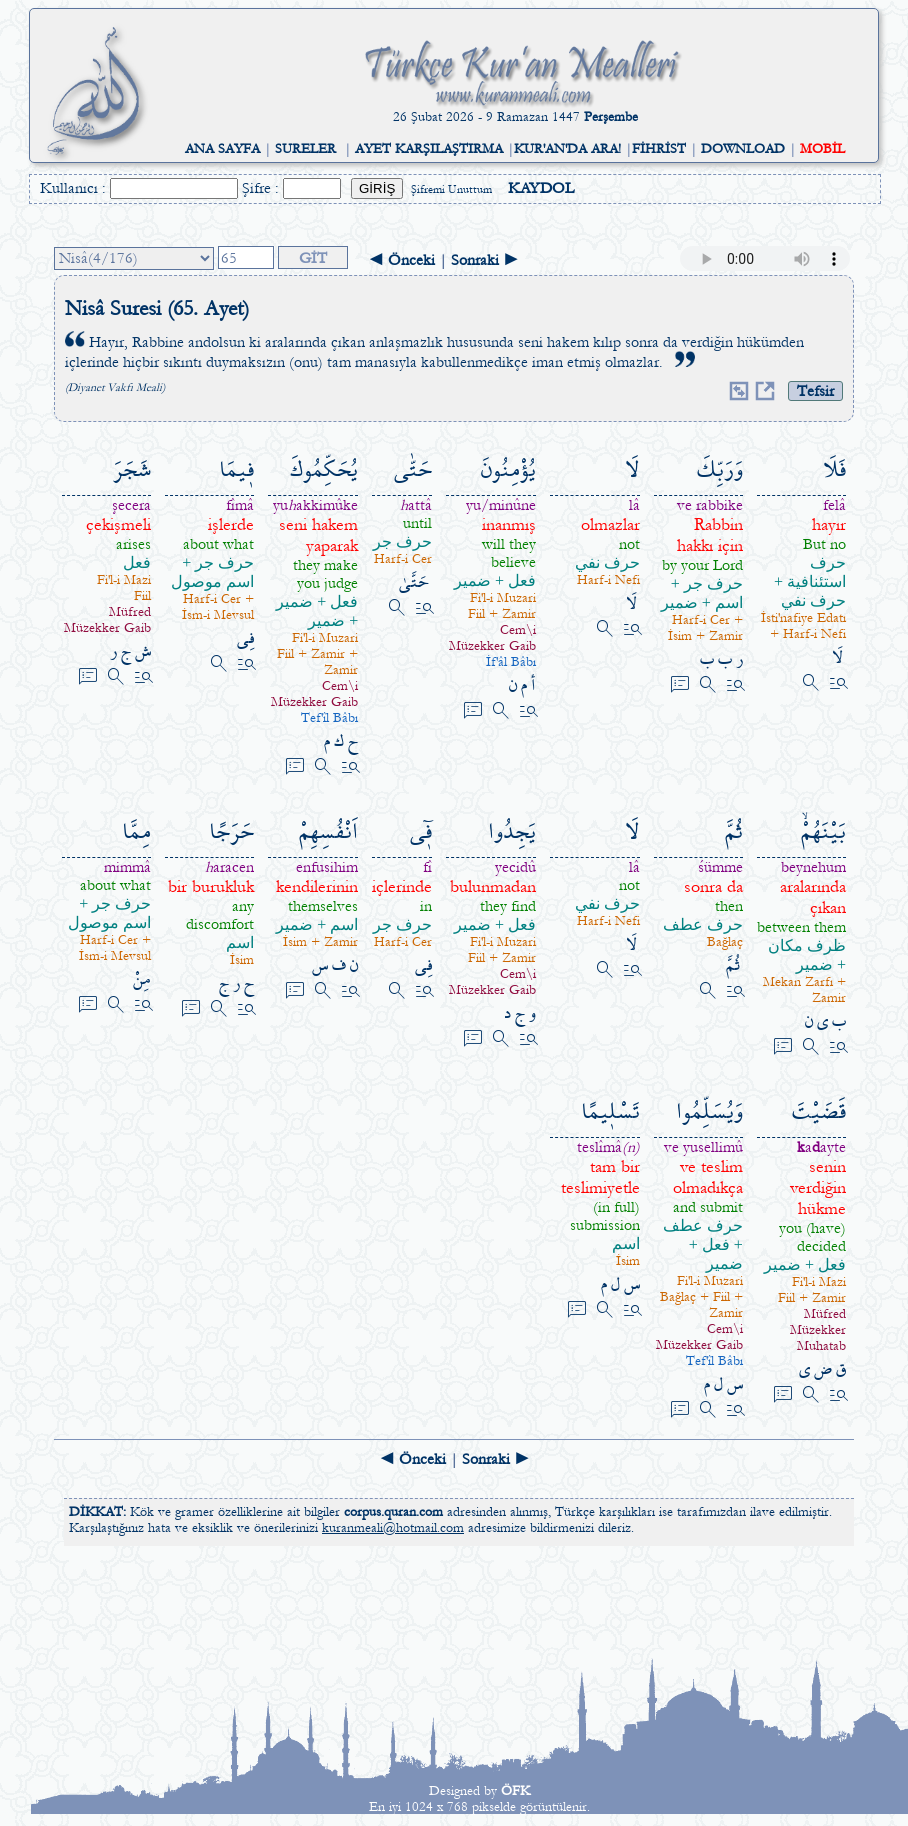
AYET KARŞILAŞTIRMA (429, 149)
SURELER (305, 149)
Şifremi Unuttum (451, 189)
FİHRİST (659, 149)
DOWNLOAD (743, 149)
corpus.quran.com (393, 1512)
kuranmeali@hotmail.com (393, 1528)
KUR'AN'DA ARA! (567, 149)
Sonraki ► (485, 260)
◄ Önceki (401, 260)
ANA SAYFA (222, 149)
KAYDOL (541, 188)
